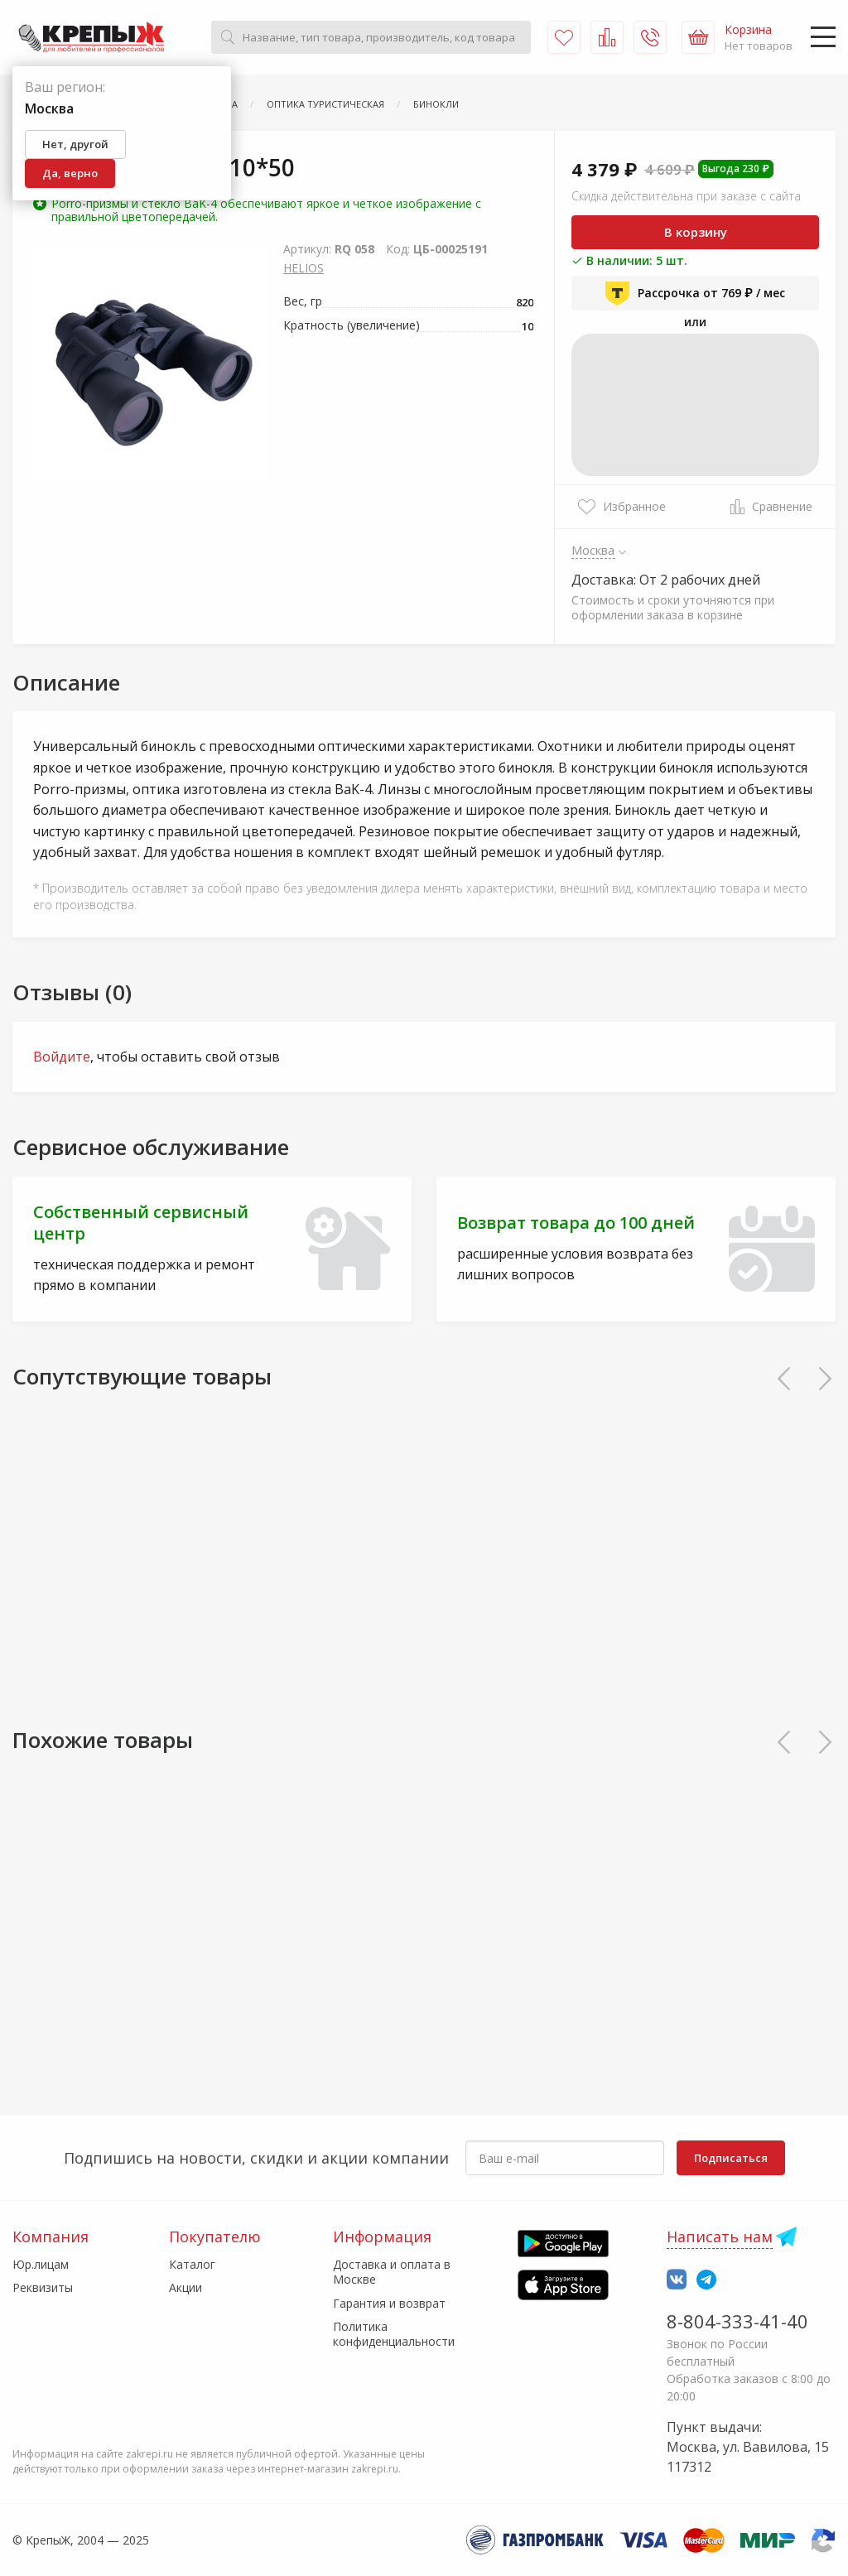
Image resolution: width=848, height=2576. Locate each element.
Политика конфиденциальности (394, 2333)
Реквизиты (42, 2287)
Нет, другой (75, 144)
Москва (593, 550)
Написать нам (720, 2236)
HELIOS (303, 268)
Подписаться (731, 2157)
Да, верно (70, 173)
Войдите (61, 1056)
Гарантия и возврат (389, 2303)
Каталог (192, 2264)
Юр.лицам (40, 2264)
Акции (185, 2287)
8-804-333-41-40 (737, 2321)
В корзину (695, 232)
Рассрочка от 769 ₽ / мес (695, 293)
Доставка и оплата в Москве (391, 2271)
